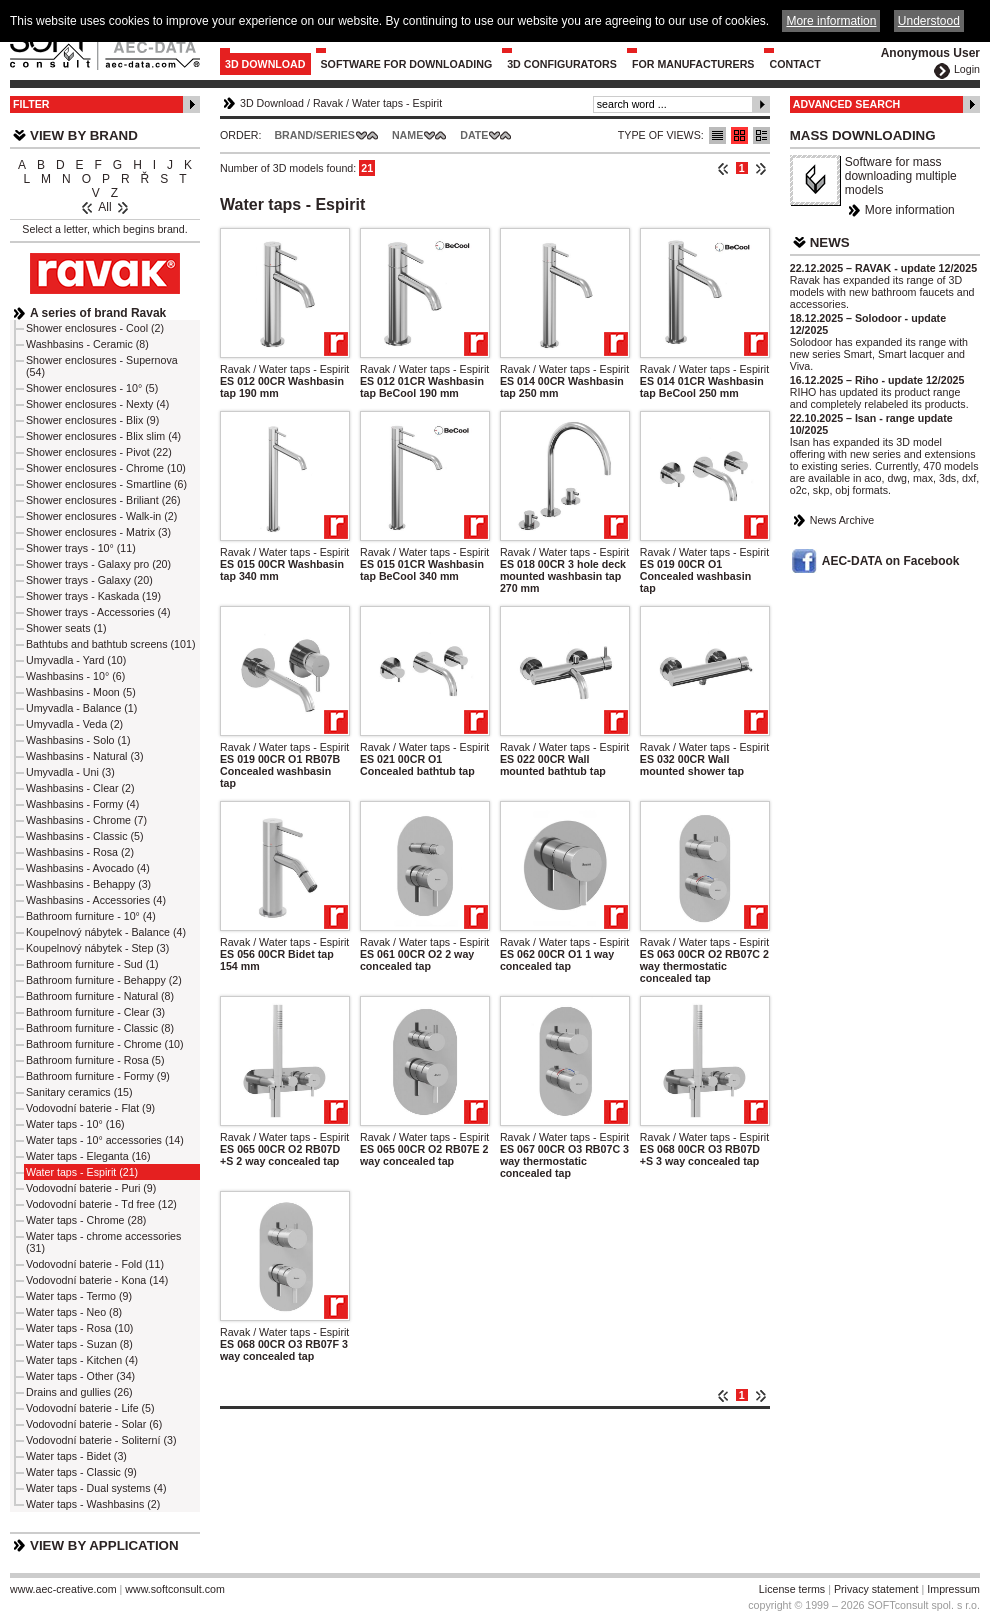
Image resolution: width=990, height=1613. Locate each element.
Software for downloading (407, 64)
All (104, 207)
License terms (792, 1589)
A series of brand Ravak (98, 313)
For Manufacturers (693, 64)
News (830, 242)
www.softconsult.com (175, 1589)
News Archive (842, 520)
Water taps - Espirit (397, 103)
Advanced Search (847, 104)
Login (967, 69)
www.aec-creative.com (63, 1589)
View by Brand (84, 135)
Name (407, 135)
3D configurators (562, 64)
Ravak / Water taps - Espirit (284, 369)
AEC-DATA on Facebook (891, 561)
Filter (31, 104)
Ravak (328, 103)
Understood (929, 21)
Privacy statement (876, 1589)
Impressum (953, 1589)
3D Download (265, 64)
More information (910, 210)
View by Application (104, 1545)
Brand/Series (314, 135)
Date (474, 135)
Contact (794, 64)
